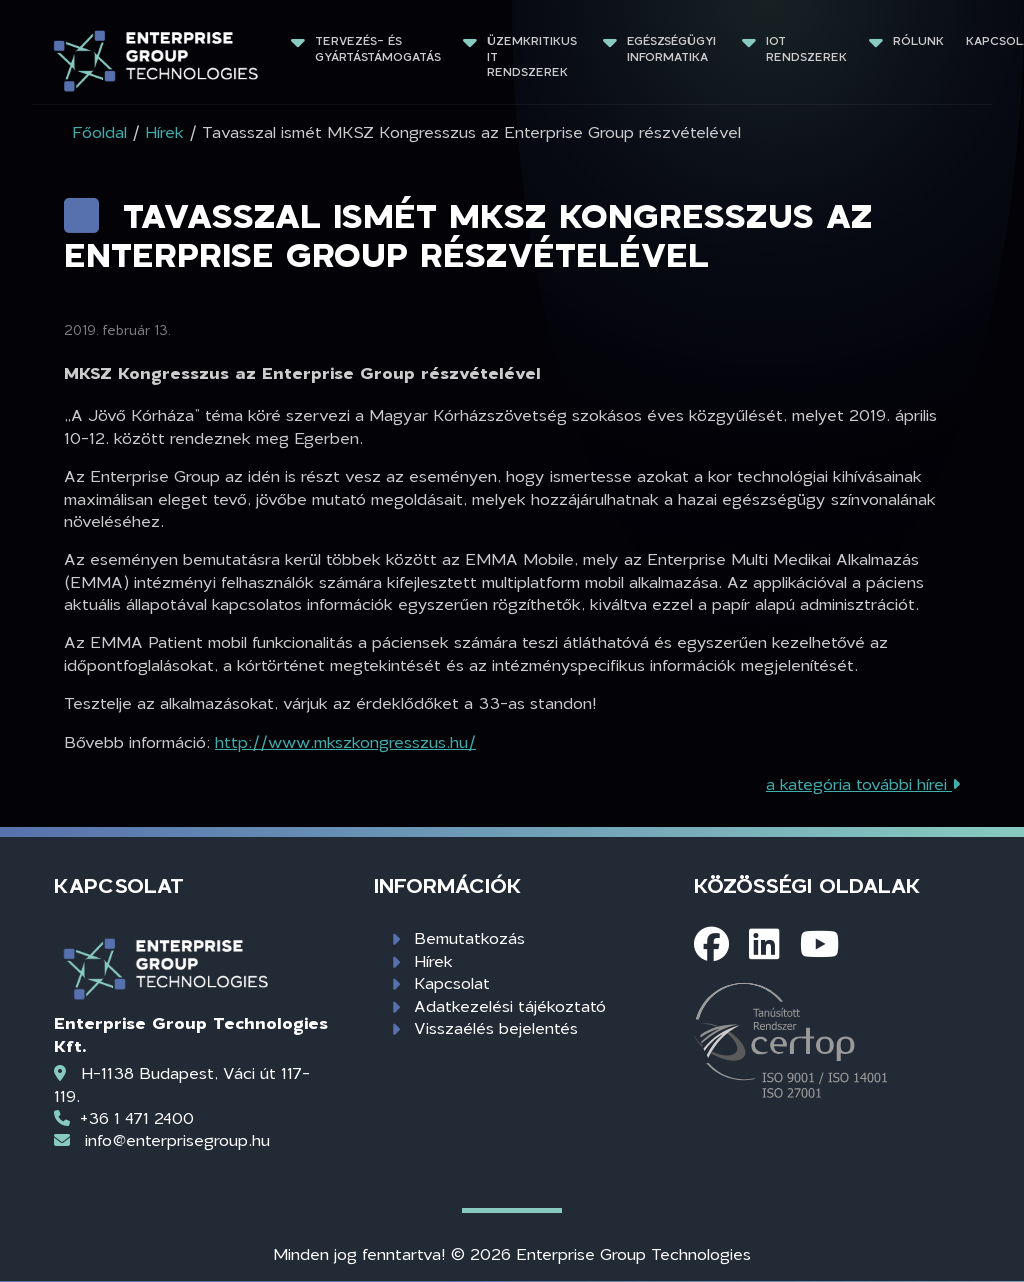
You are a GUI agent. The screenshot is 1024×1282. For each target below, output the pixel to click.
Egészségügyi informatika (673, 48)
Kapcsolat (452, 982)
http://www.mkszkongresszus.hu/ (345, 741)
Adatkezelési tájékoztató (510, 1005)
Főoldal (99, 131)
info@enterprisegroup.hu (177, 1139)
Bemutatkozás (469, 937)
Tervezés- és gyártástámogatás (378, 48)
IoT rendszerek (806, 48)
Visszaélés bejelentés (496, 1027)
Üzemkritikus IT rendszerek (534, 56)
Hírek (433, 960)
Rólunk (918, 40)
